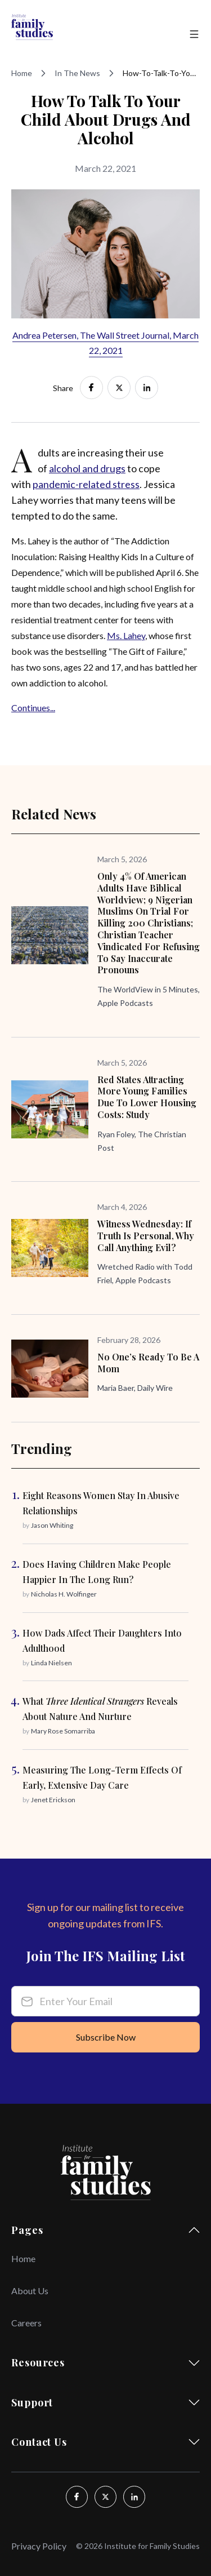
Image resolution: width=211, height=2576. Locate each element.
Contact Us (105, 2442)
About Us (29, 2290)
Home (21, 73)
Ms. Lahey (126, 635)
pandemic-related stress (86, 484)
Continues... (33, 707)
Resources (105, 2362)
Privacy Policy (38, 2545)
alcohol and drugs (87, 468)
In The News (77, 73)
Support (105, 2402)
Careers (26, 2322)
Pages (105, 2230)
